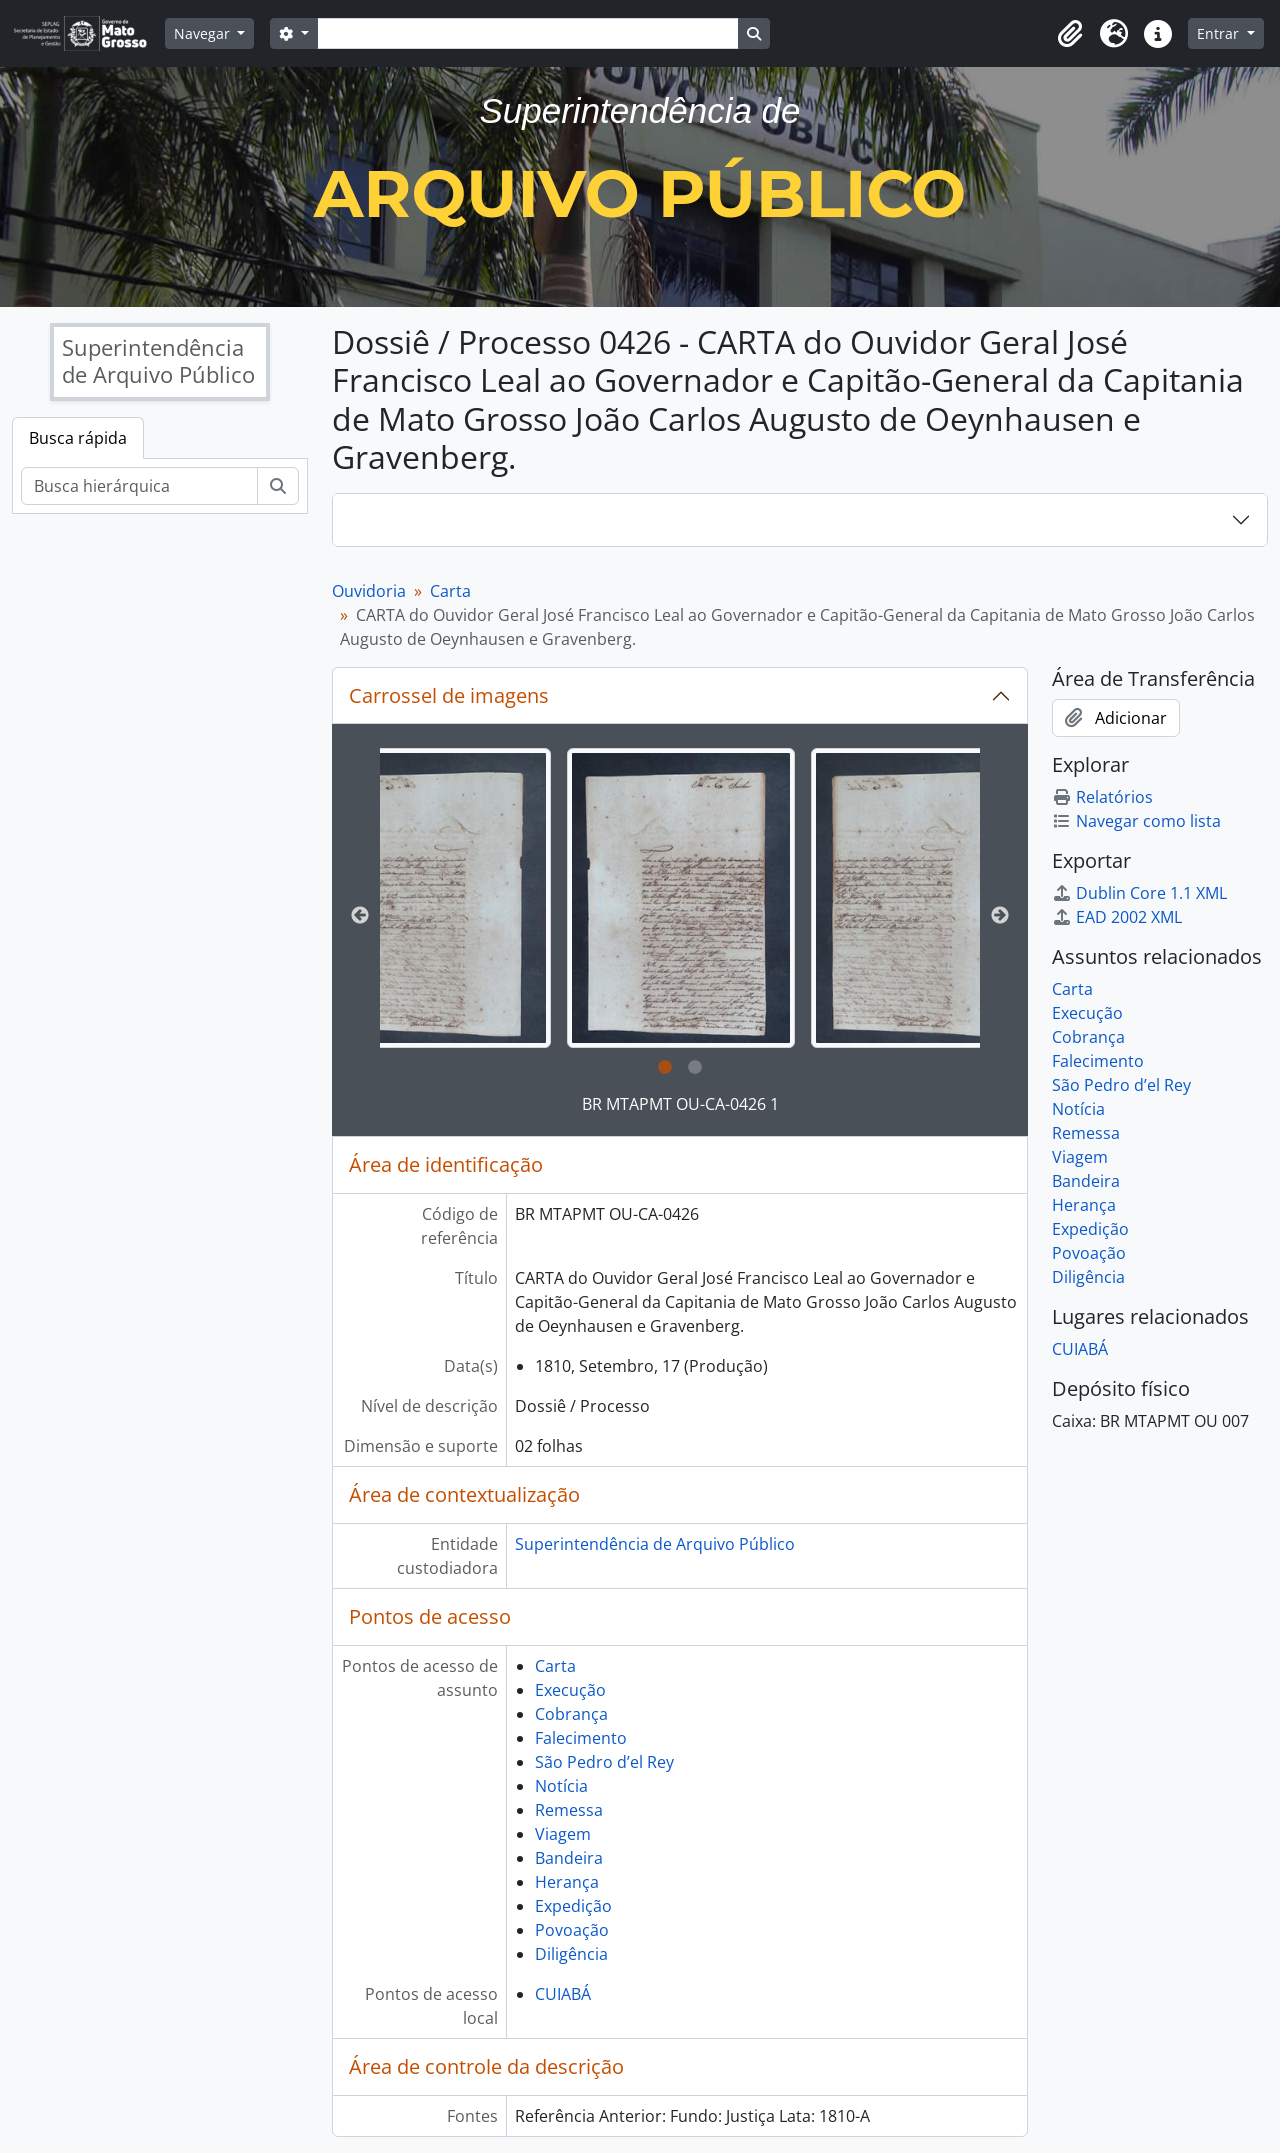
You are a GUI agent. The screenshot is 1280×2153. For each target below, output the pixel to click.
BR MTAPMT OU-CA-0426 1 (680, 1104)
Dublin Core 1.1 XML (1139, 893)
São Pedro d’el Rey (604, 1762)
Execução (570, 1690)
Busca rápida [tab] (78, 438)
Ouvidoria (369, 591)
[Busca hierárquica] (139, 486)
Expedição (573, 1906)
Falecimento (581, 1738)
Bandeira (569, 1858)
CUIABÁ (563, 1994)
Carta (450, 591)
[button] (1070, 34)
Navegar (204, 33)
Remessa (569, 1810)
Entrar (1220, 33)
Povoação (572, 1930)
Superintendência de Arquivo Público (655, 1544)
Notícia (561, 1786)
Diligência (571, 1954)
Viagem (563, 1834)
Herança (567, 1882)
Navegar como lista (1136, 821)
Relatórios (1102, 797)
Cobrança (571, 1714)
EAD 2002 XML (1117, 917)
